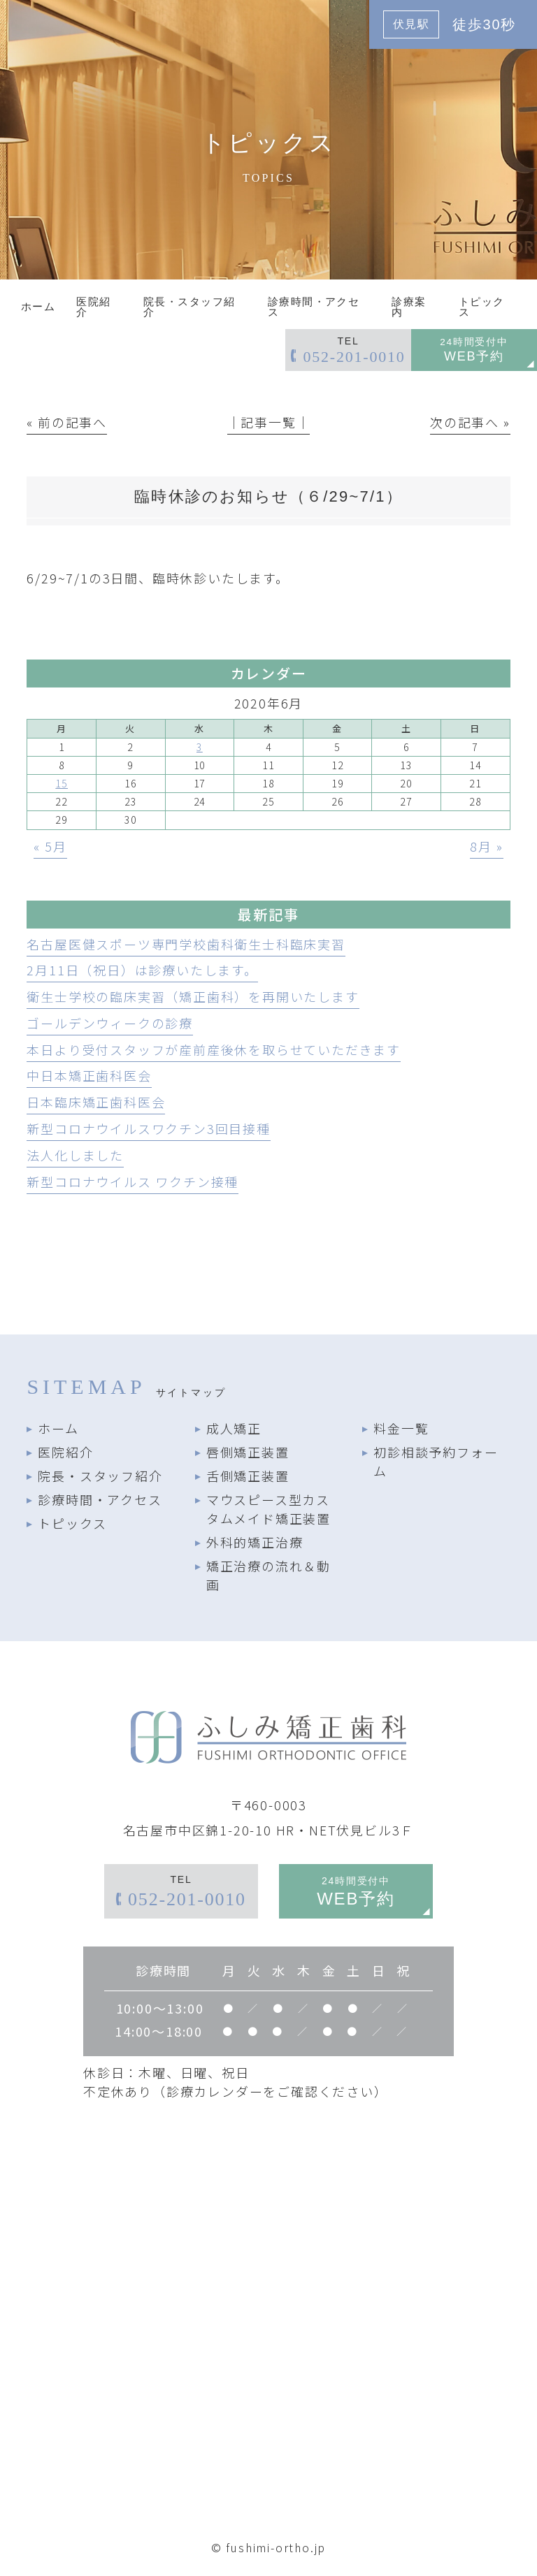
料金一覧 (401, 1428)
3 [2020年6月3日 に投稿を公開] (199, 747)
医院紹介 (65, 1452)
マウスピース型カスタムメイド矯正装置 (268, 1508)
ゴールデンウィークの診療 (110, 1023)
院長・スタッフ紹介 (100, 1476)
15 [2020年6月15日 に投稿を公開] (61, 783)
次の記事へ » (470, 422)
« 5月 (50, 846)
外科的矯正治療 (254, 1542)
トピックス (72, 1523)
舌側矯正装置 (247, 1476)
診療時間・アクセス (100, 1499)
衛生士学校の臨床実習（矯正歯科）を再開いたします (193, 996)
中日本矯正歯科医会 (89, 1075)
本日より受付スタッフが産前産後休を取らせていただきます (214, 1049)
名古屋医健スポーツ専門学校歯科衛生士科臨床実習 (186, 944)
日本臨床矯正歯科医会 (96, 1102)
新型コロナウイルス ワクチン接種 (132, 1181)
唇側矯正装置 (247, 1452)
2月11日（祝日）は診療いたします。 (142, 970)
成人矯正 (234, 1428)
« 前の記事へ (67, 422)
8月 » (486, 846)
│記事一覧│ (268, 422)
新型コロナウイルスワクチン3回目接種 (148, 1128)
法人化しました (75, 1155)
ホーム (58, 1428)
